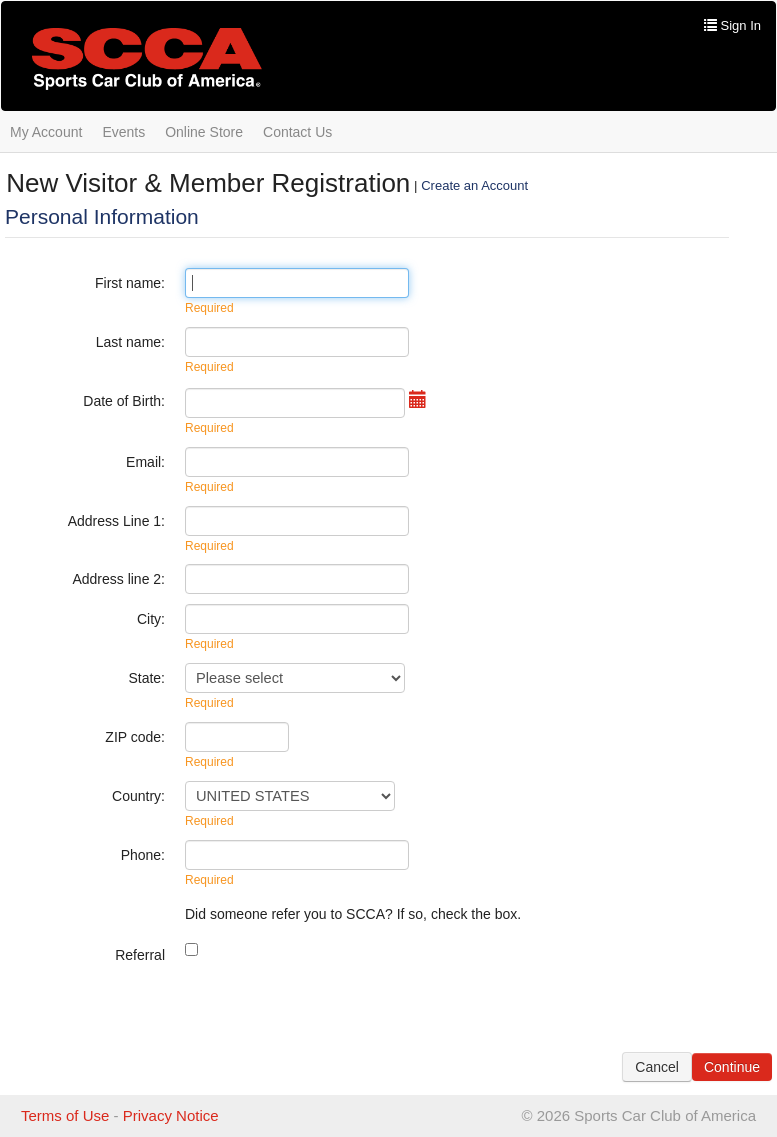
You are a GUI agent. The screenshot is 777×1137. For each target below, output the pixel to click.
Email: (145, 462)
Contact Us (297, 132)
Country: (138, 796)
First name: (130, 283)
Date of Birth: (124, 401)
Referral (140, 955)
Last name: (130, 342)
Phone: (143, 855)
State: (146, 678)
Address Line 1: (116, 521)
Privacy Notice (171, 1115)
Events (123, 132)
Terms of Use (65, 1115)
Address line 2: (118, 579)
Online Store (204, 132)
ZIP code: (135, 737)
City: (151, 619)
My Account (46, 132)
